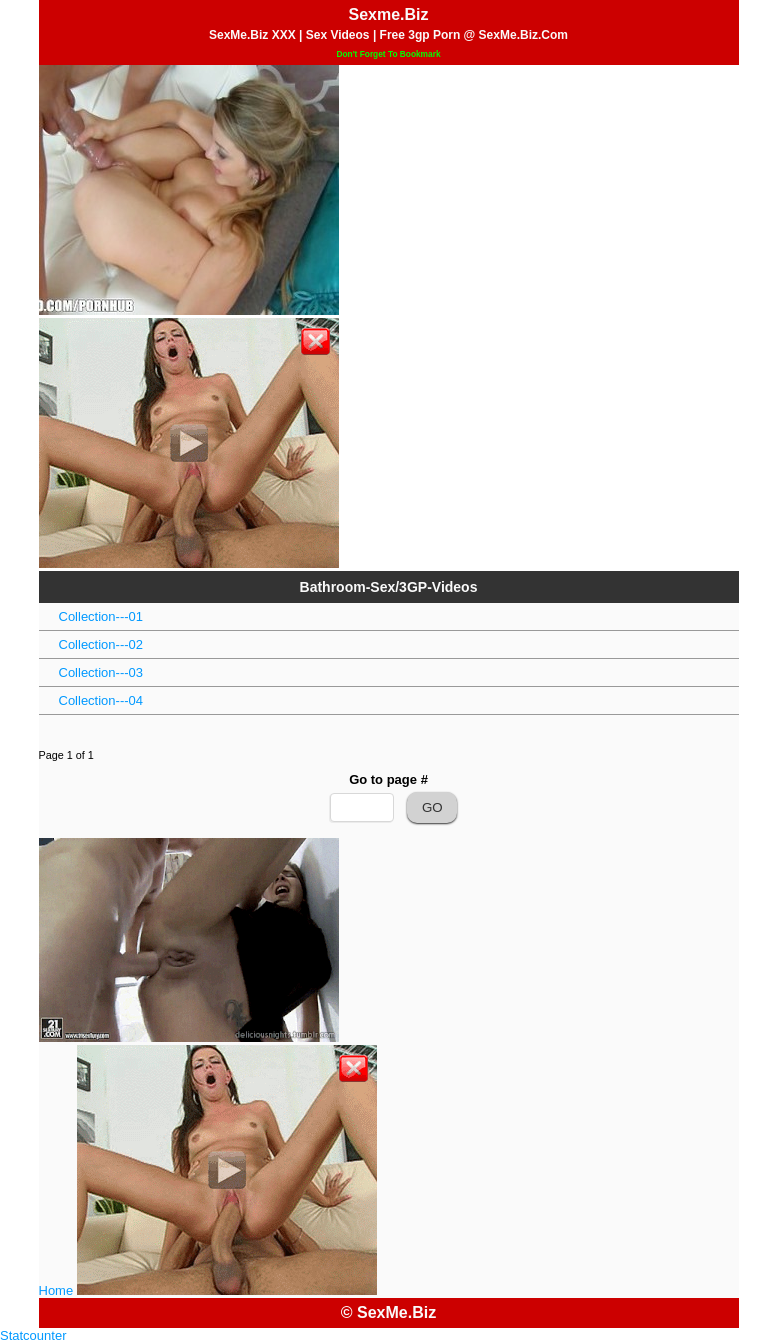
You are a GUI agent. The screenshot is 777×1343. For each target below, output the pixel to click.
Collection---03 (101, 672)
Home (56, 1290)
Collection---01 (101, 616)
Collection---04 (101, 700)
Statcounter (33, 1335)
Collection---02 (101, 644)
